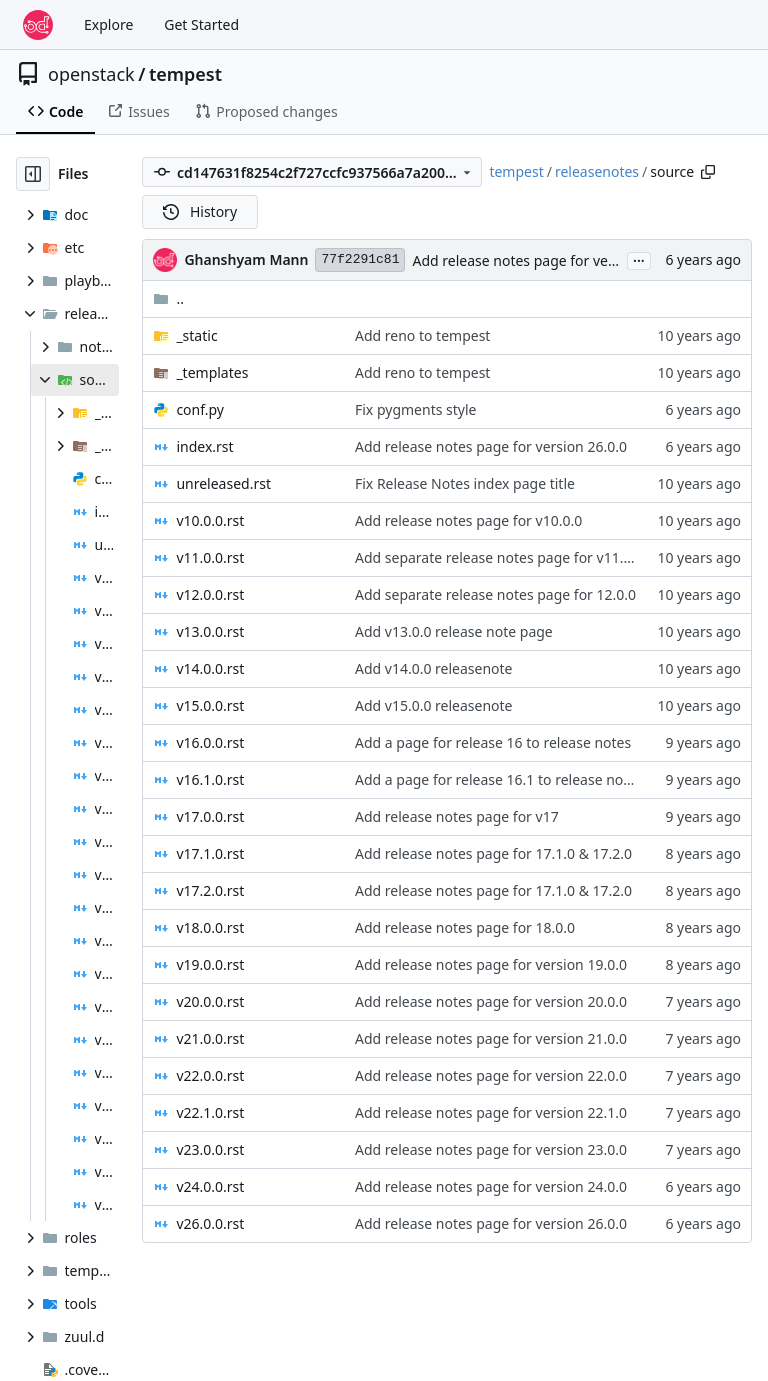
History (200, 211)
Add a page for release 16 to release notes (493, 742)
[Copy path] (708, 172)
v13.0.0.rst (210, 631)
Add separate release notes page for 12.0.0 (495, 594)
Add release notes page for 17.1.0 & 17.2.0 (493, 853)
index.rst (204, 446)
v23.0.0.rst (210, 1149)
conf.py (200, 409)
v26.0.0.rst (210, 1223)
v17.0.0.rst (210, 816)
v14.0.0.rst (210, 668)
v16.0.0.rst (210, 742)
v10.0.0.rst (210, 520)
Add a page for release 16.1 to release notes (499, 779)
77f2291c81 (360, 259)
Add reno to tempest (422, 335)
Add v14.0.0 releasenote (434, 668)
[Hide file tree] (33, 174)
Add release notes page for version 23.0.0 (491, 1149)
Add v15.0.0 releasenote (434, 705)
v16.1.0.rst (210, 779)
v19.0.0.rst (210, 964)
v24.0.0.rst (210, 1186)
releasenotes (597, 171)
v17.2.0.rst (210, 890)
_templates (212, 372)
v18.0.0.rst (210, 927)
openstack (91, 74)
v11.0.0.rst (210, 557)
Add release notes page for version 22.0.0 (491, 1075)
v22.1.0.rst (210, 1112)
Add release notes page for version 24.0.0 (491, 1186)
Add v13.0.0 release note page (454, 631)
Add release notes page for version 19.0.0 (491, 964)
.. (168, 298)
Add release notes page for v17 (457, 816)
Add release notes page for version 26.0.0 (548, 260)
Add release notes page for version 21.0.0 (491, 1038)
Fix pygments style (415, 409)
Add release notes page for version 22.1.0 (491, 1112)
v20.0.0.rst (210, 1001)
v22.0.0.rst (210, 1075)
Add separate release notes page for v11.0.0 (499, 557)
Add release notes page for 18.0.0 (465, 927)
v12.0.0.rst (210, 594)
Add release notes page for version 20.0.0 (491, 1001)
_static (196, 335)
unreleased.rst (223, 483)
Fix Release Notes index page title (465, 483)
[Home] (38, 25)
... (639, 259)
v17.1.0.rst (210, 853)
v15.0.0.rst (210, 705)
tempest (185, 74)
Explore (108, 24)
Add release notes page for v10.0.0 (468, 520)
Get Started (201, 24)
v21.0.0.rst (210, 1038)
